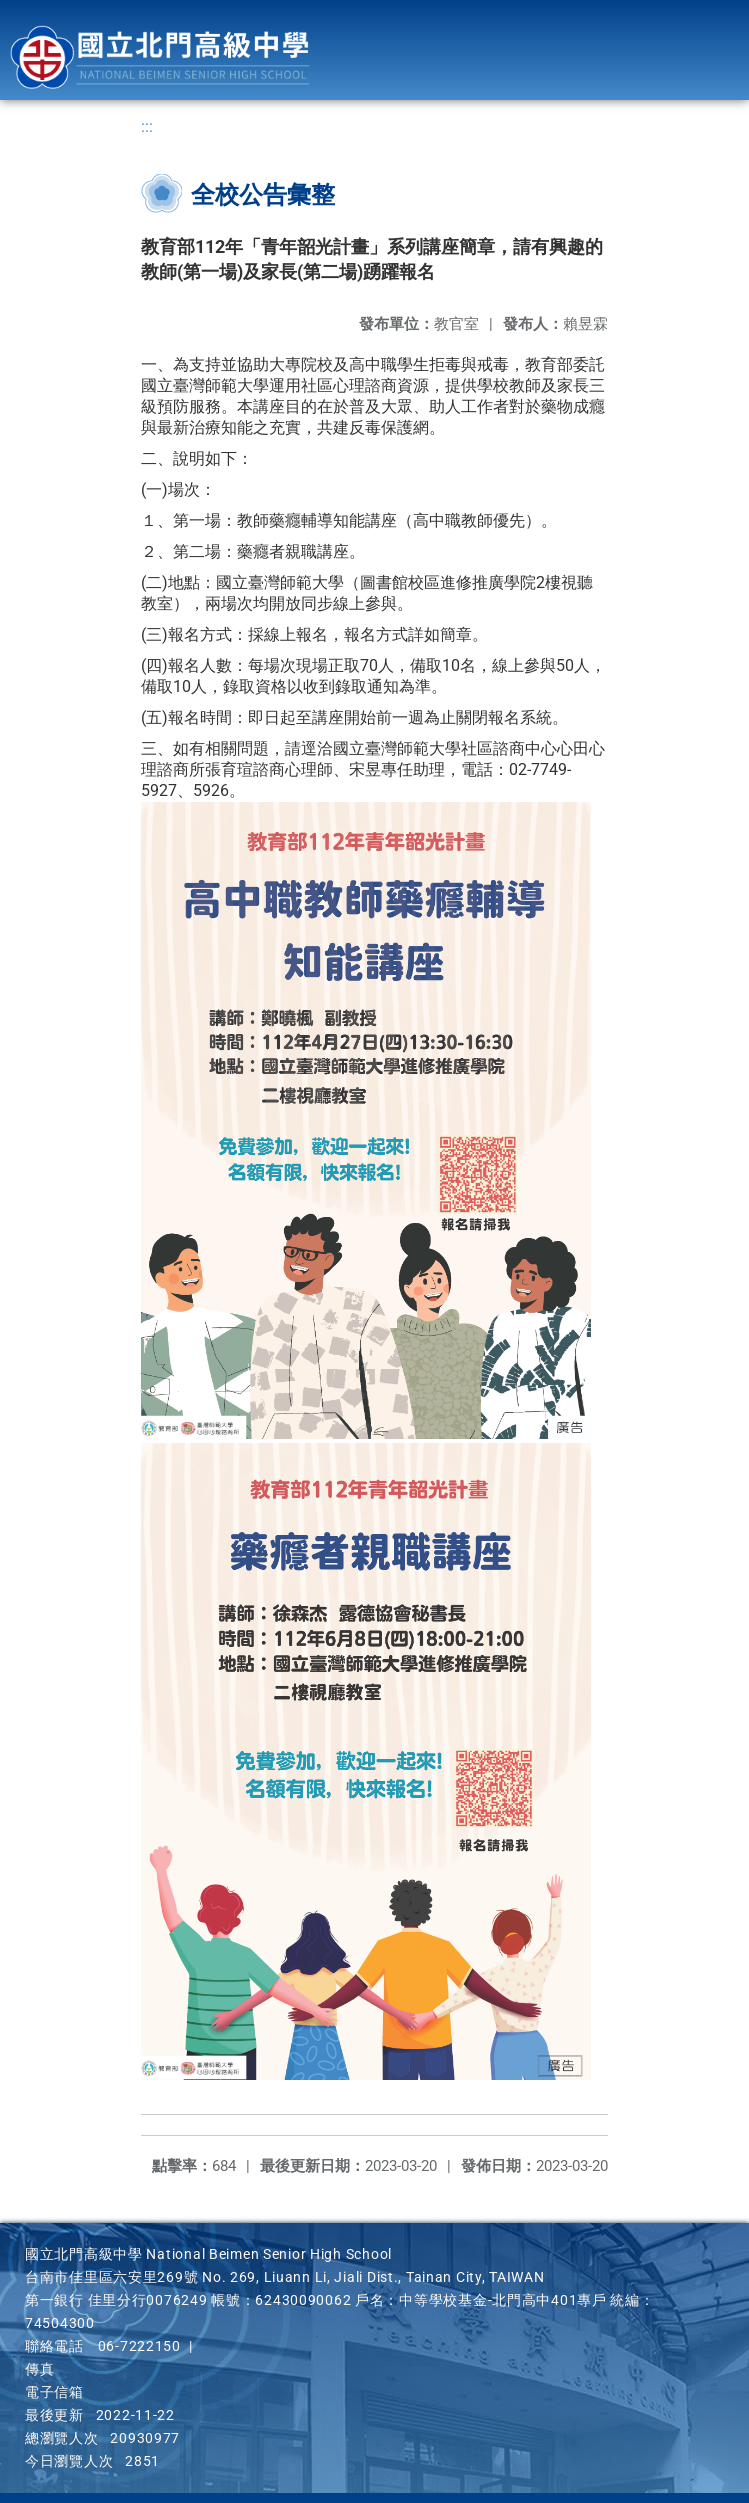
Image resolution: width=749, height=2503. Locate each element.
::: (147, 126)
